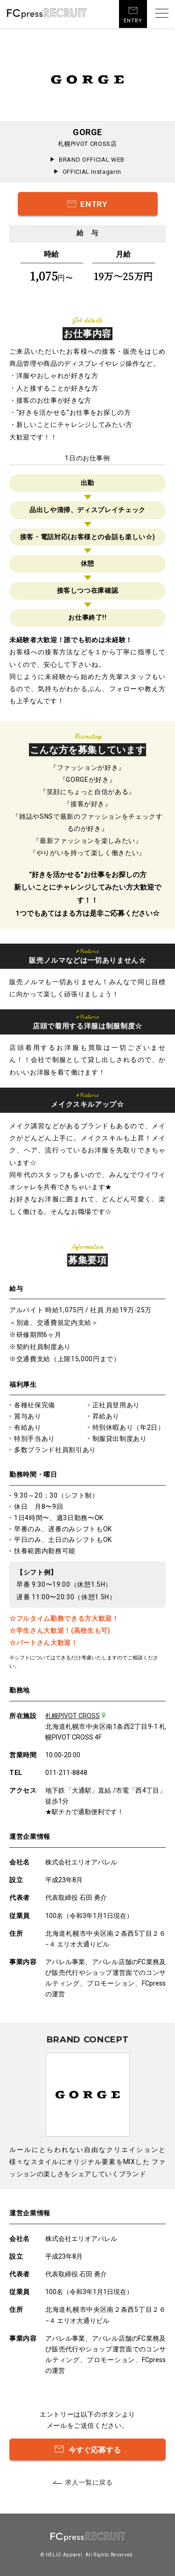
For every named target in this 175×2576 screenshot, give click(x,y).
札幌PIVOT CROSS (72, 1716)
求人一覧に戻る (89, 2482)
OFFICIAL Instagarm (92, 171)
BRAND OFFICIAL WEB (92, 159)
